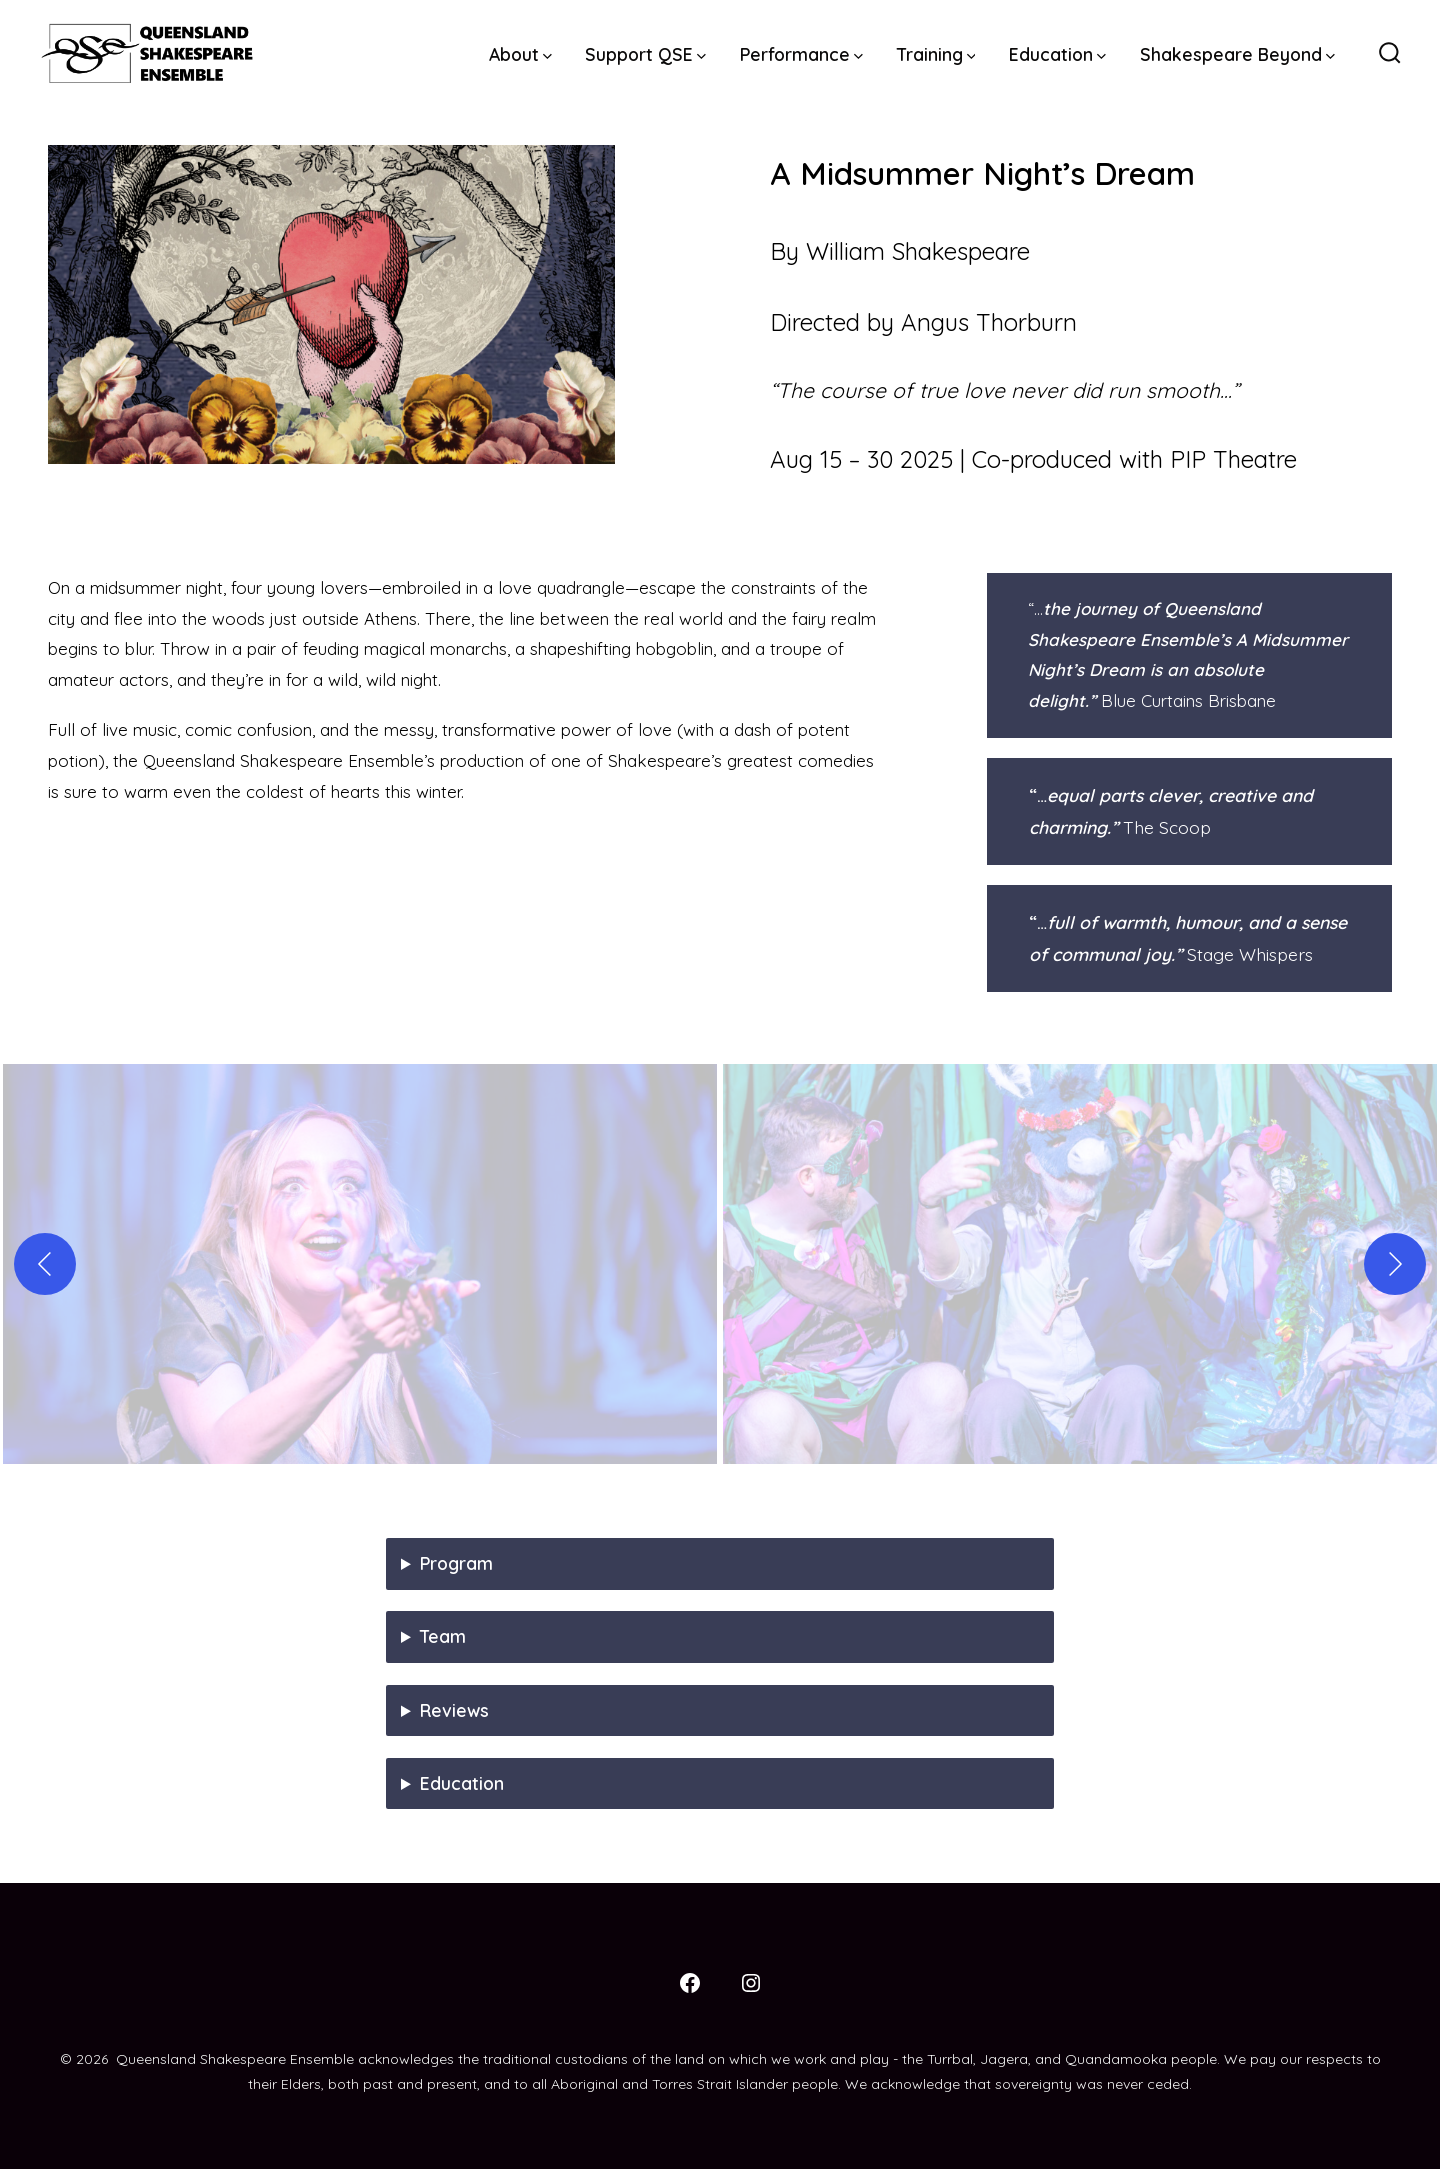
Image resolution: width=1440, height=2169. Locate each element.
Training (936, 54)
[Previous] (45, 1264)
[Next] (1395, 1264)
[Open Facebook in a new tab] (690, 1983)
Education (1057, 54)
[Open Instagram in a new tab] (751, 1983)
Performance (801, 54)
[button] (360, 1264)
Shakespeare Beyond (1237, 54)
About (520, 54)
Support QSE (645, 54)
